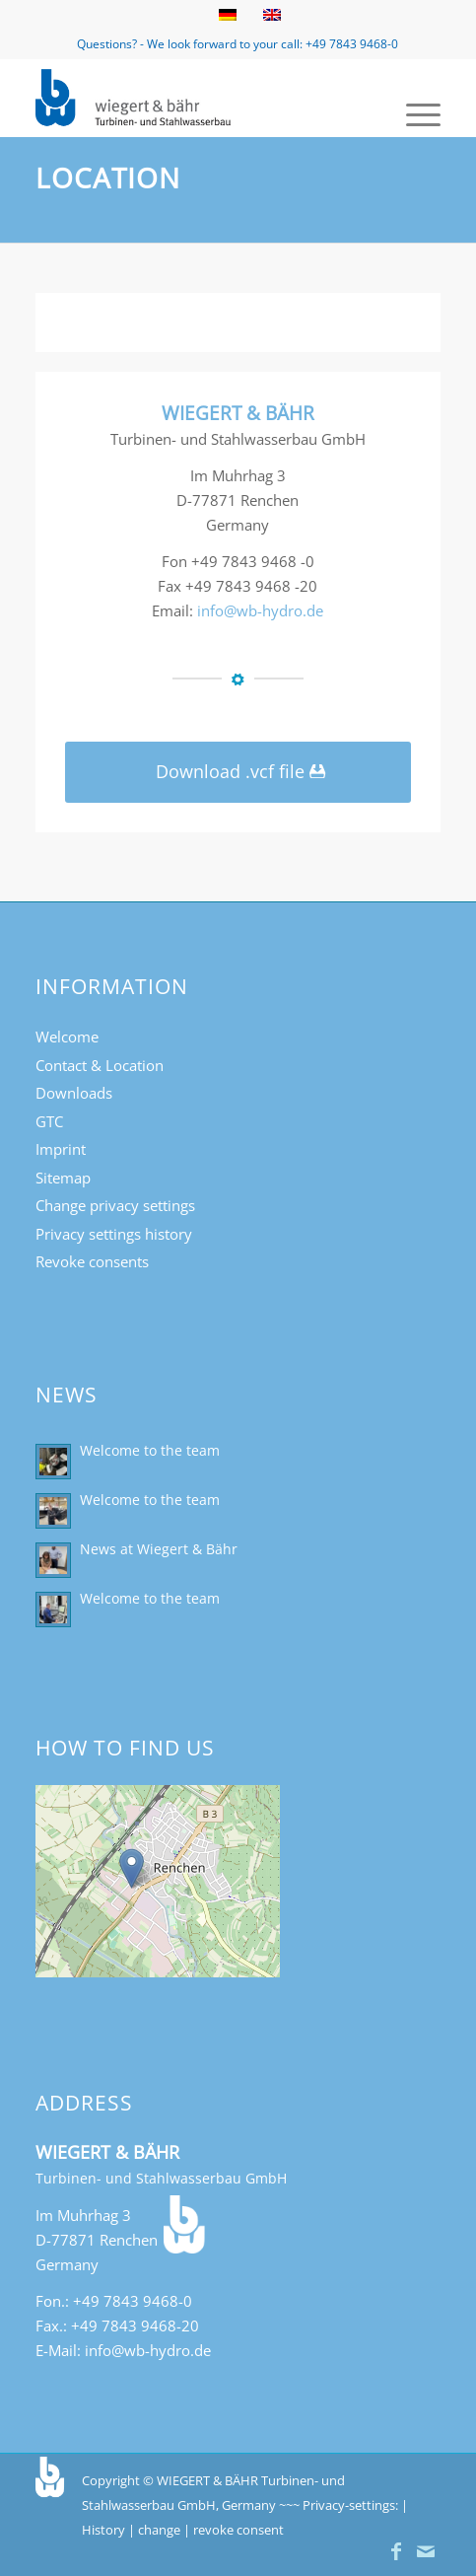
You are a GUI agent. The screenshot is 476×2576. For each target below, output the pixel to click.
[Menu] (413, 112)
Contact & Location (99, 1065)
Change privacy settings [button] (115, 1205)
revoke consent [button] (238, 2530)
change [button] (159, 2530)
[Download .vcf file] (238, 773)
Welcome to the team (150, 1450)
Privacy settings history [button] (113, 1234)
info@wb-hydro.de (260, 610)
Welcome (67, 1036)
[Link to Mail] (426, 2551)
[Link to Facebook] (396, 2551)
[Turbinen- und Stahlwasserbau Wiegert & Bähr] (197, 97)
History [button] (103, 2530)
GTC (49, 1121)
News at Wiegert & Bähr (159, 1548)
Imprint (60, 1149)
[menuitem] (413, 112)
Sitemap (63, 1177)
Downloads (73, 1093)
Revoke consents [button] (92, 1261)
